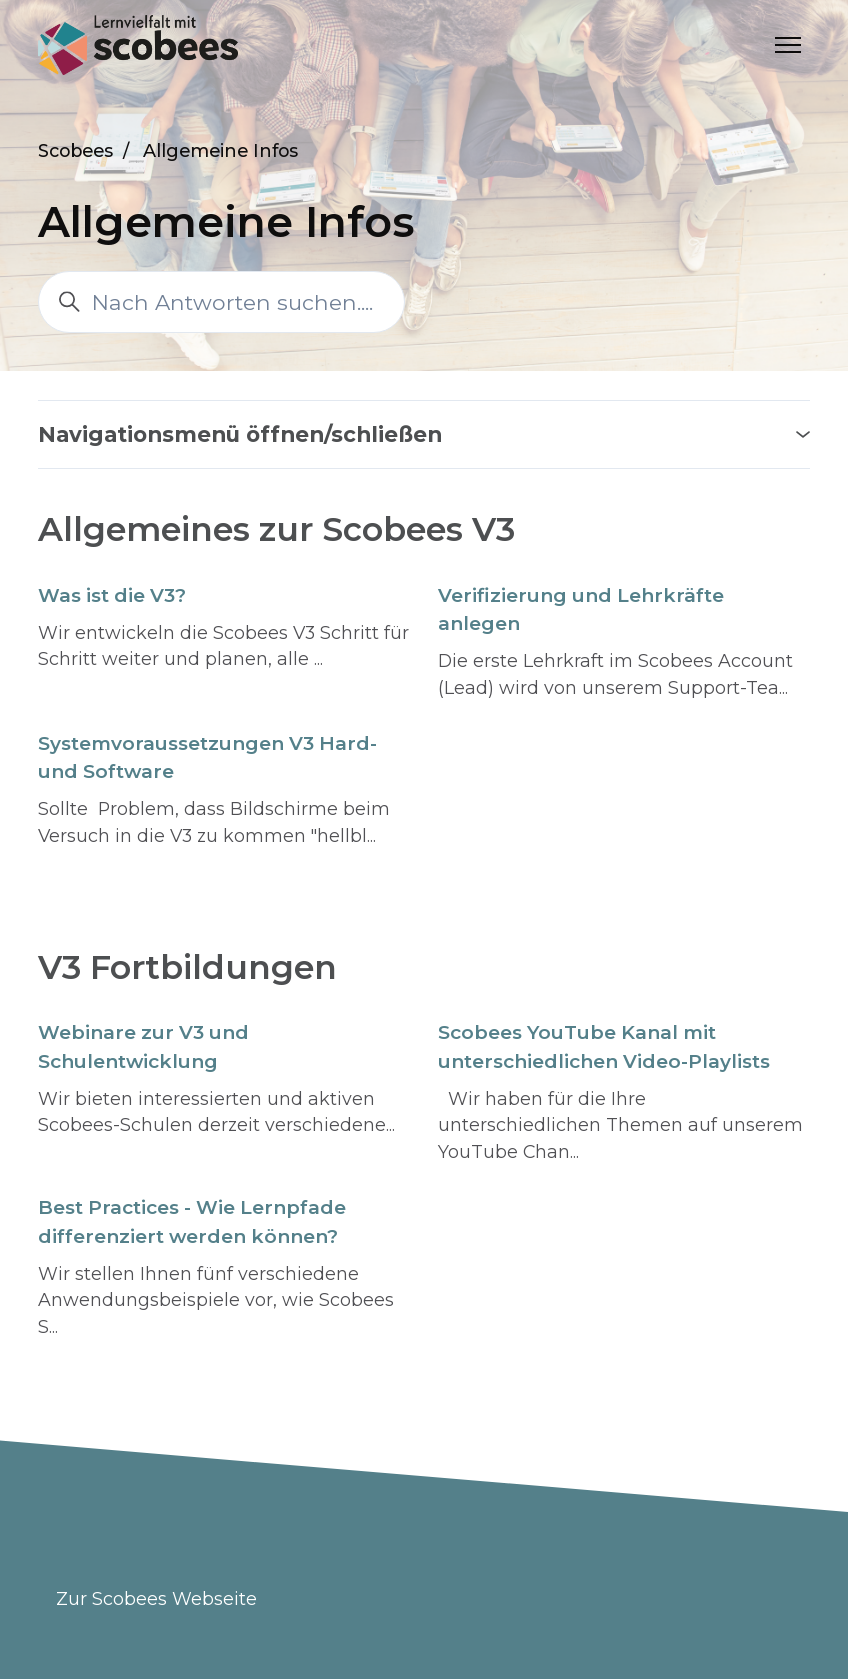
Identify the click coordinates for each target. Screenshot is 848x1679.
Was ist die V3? (112, 595)
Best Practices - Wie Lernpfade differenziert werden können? (192, 1222)
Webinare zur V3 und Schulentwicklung (143, 1047)
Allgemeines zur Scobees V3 (276, 529)
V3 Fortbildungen (187, 967)
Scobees (75, 150)
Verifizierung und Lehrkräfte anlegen (581, 610)
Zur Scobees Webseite (156, 1598)
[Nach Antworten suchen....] (221, 302)
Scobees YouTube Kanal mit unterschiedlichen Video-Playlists (604, 1047)
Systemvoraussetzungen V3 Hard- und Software (207, 758)
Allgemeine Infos (220, 150)
